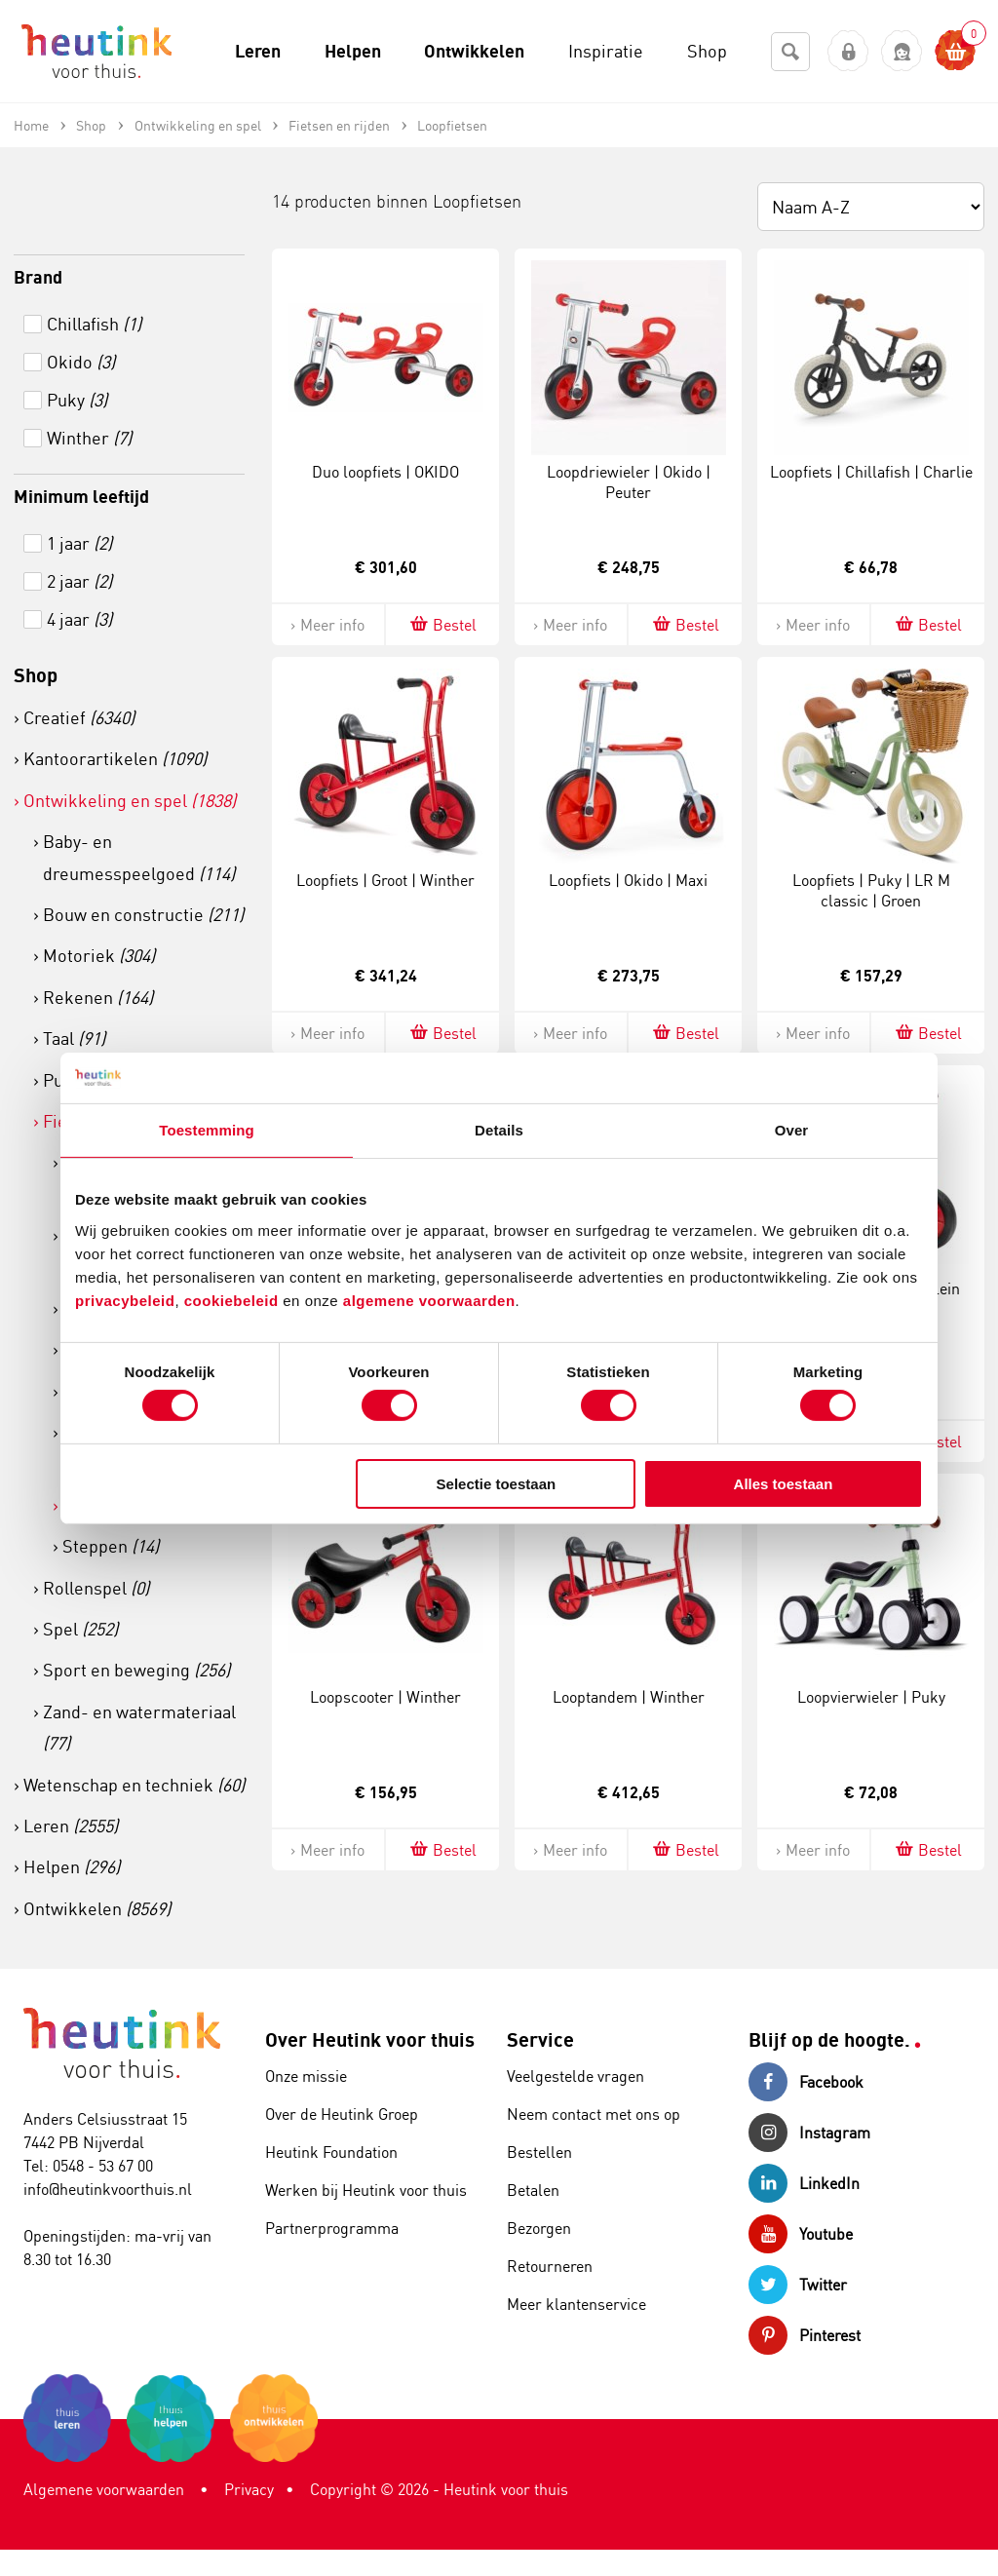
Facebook (806, 2081)
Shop (36, 675)
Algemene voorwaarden (103, 2489)
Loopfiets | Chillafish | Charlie (871, 471)
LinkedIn (804, 2183)
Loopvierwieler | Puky (871, 1697)
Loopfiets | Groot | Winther (385, 880)
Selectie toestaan (497, 1484)
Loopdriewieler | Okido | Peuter (628, 482)
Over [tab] (792, 1130)
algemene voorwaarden (429, 1299)
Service (540, 2039)
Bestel (442, 624)
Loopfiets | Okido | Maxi (628, 880)
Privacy (249, 2489)
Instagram (809, 2132)
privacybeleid (124, 1299)
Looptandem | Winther (629, 1697)
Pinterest (804, 2335)
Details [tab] (499, 1130)
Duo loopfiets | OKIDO (385, 471)
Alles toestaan (783, 1484)
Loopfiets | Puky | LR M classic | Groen (871, 890)
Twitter (797, 2284)
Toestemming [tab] (206, 1130)
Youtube (800, 2233)
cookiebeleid (234, 1299)
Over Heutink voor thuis (370, 2039)
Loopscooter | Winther (385, 1697)
